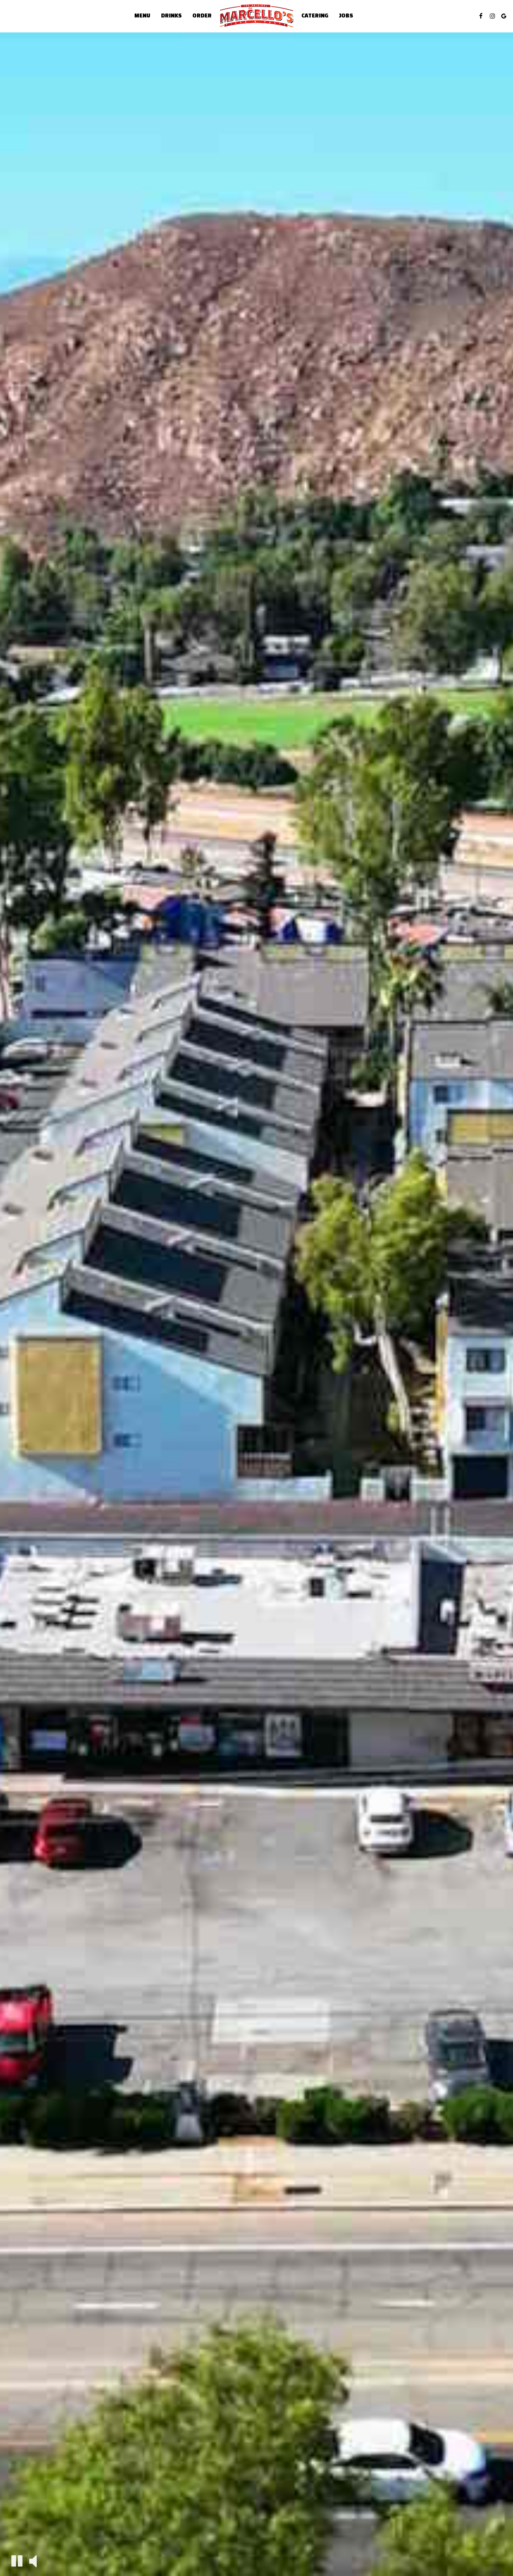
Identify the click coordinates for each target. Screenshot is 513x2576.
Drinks (171, 16)
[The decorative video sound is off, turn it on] (33, 2560)
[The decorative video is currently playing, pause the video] (17, 2561)
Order (202, 16)
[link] (256, 16)
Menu (142, 16)
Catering (314, 16)
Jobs (346, 16)
